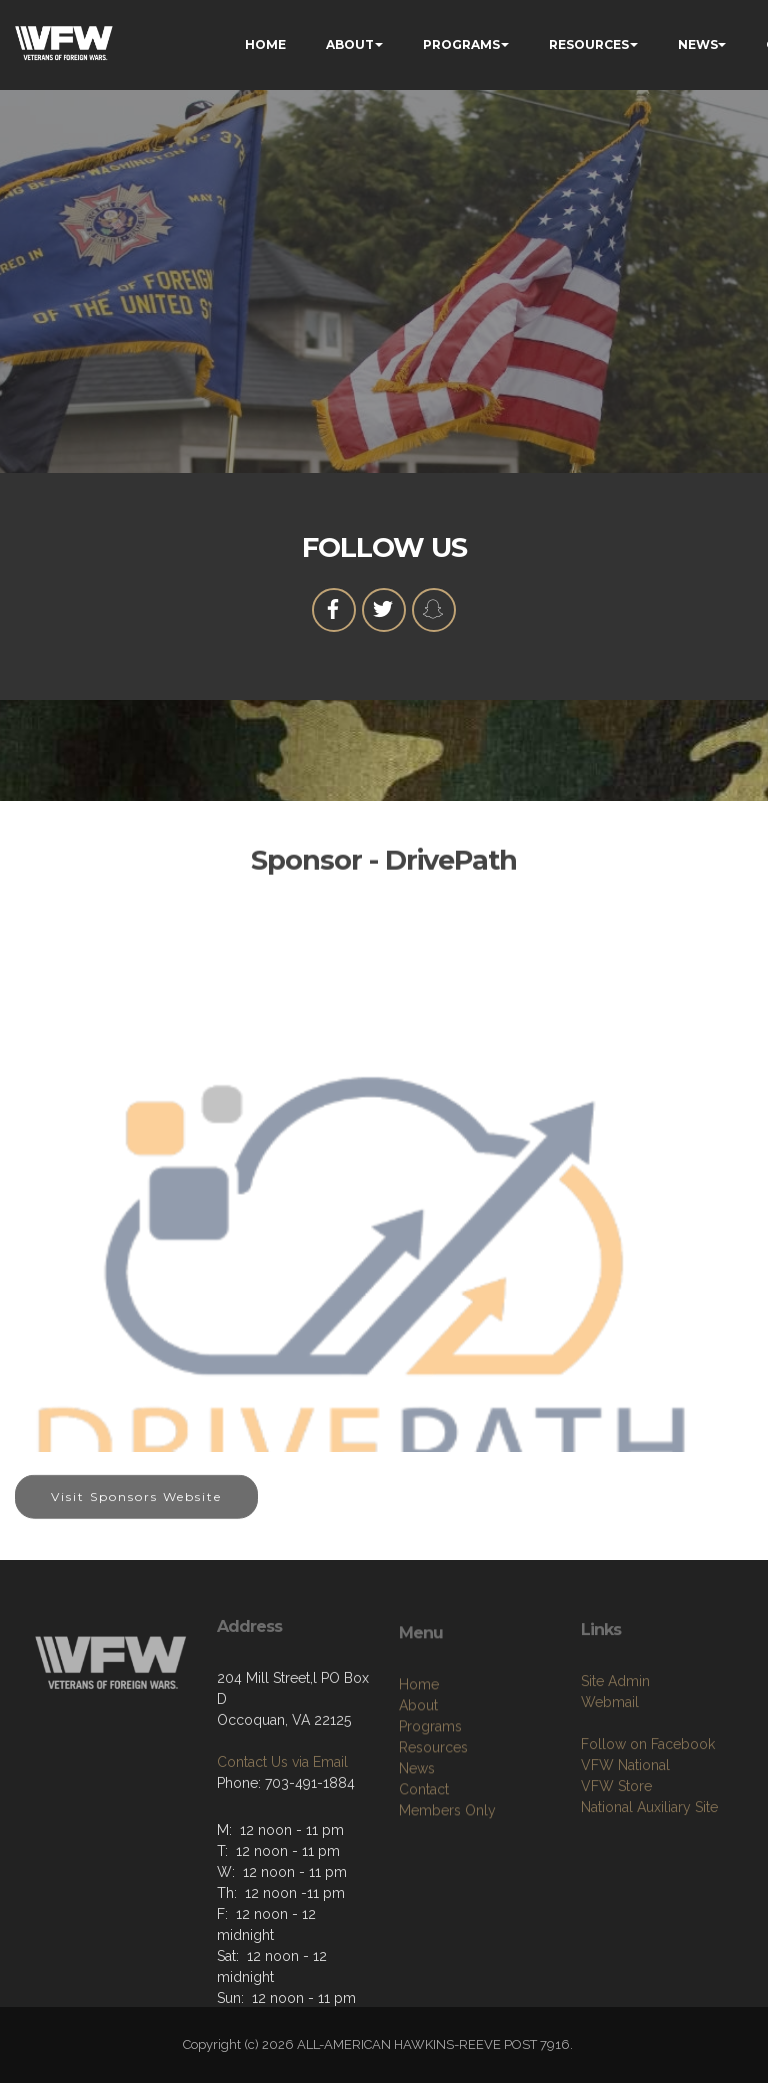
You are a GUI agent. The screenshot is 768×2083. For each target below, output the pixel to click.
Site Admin (615, 1735)
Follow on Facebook (648, 1798)
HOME (265, 44)
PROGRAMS (461, 44)
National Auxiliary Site (649, 1861)
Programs (430, 1786)
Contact (424, 1849)
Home (419, 1744)
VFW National (625, 1819)
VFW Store (616, 1840)
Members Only (447, 1870)
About (418, 1765)
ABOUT (350, 44)
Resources (433, 1807)
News (417, 1828)
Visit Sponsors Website (136, 1508)
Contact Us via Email (282, 1810)
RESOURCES (589, 44)
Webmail (610, 1756)
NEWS (698, 44)
